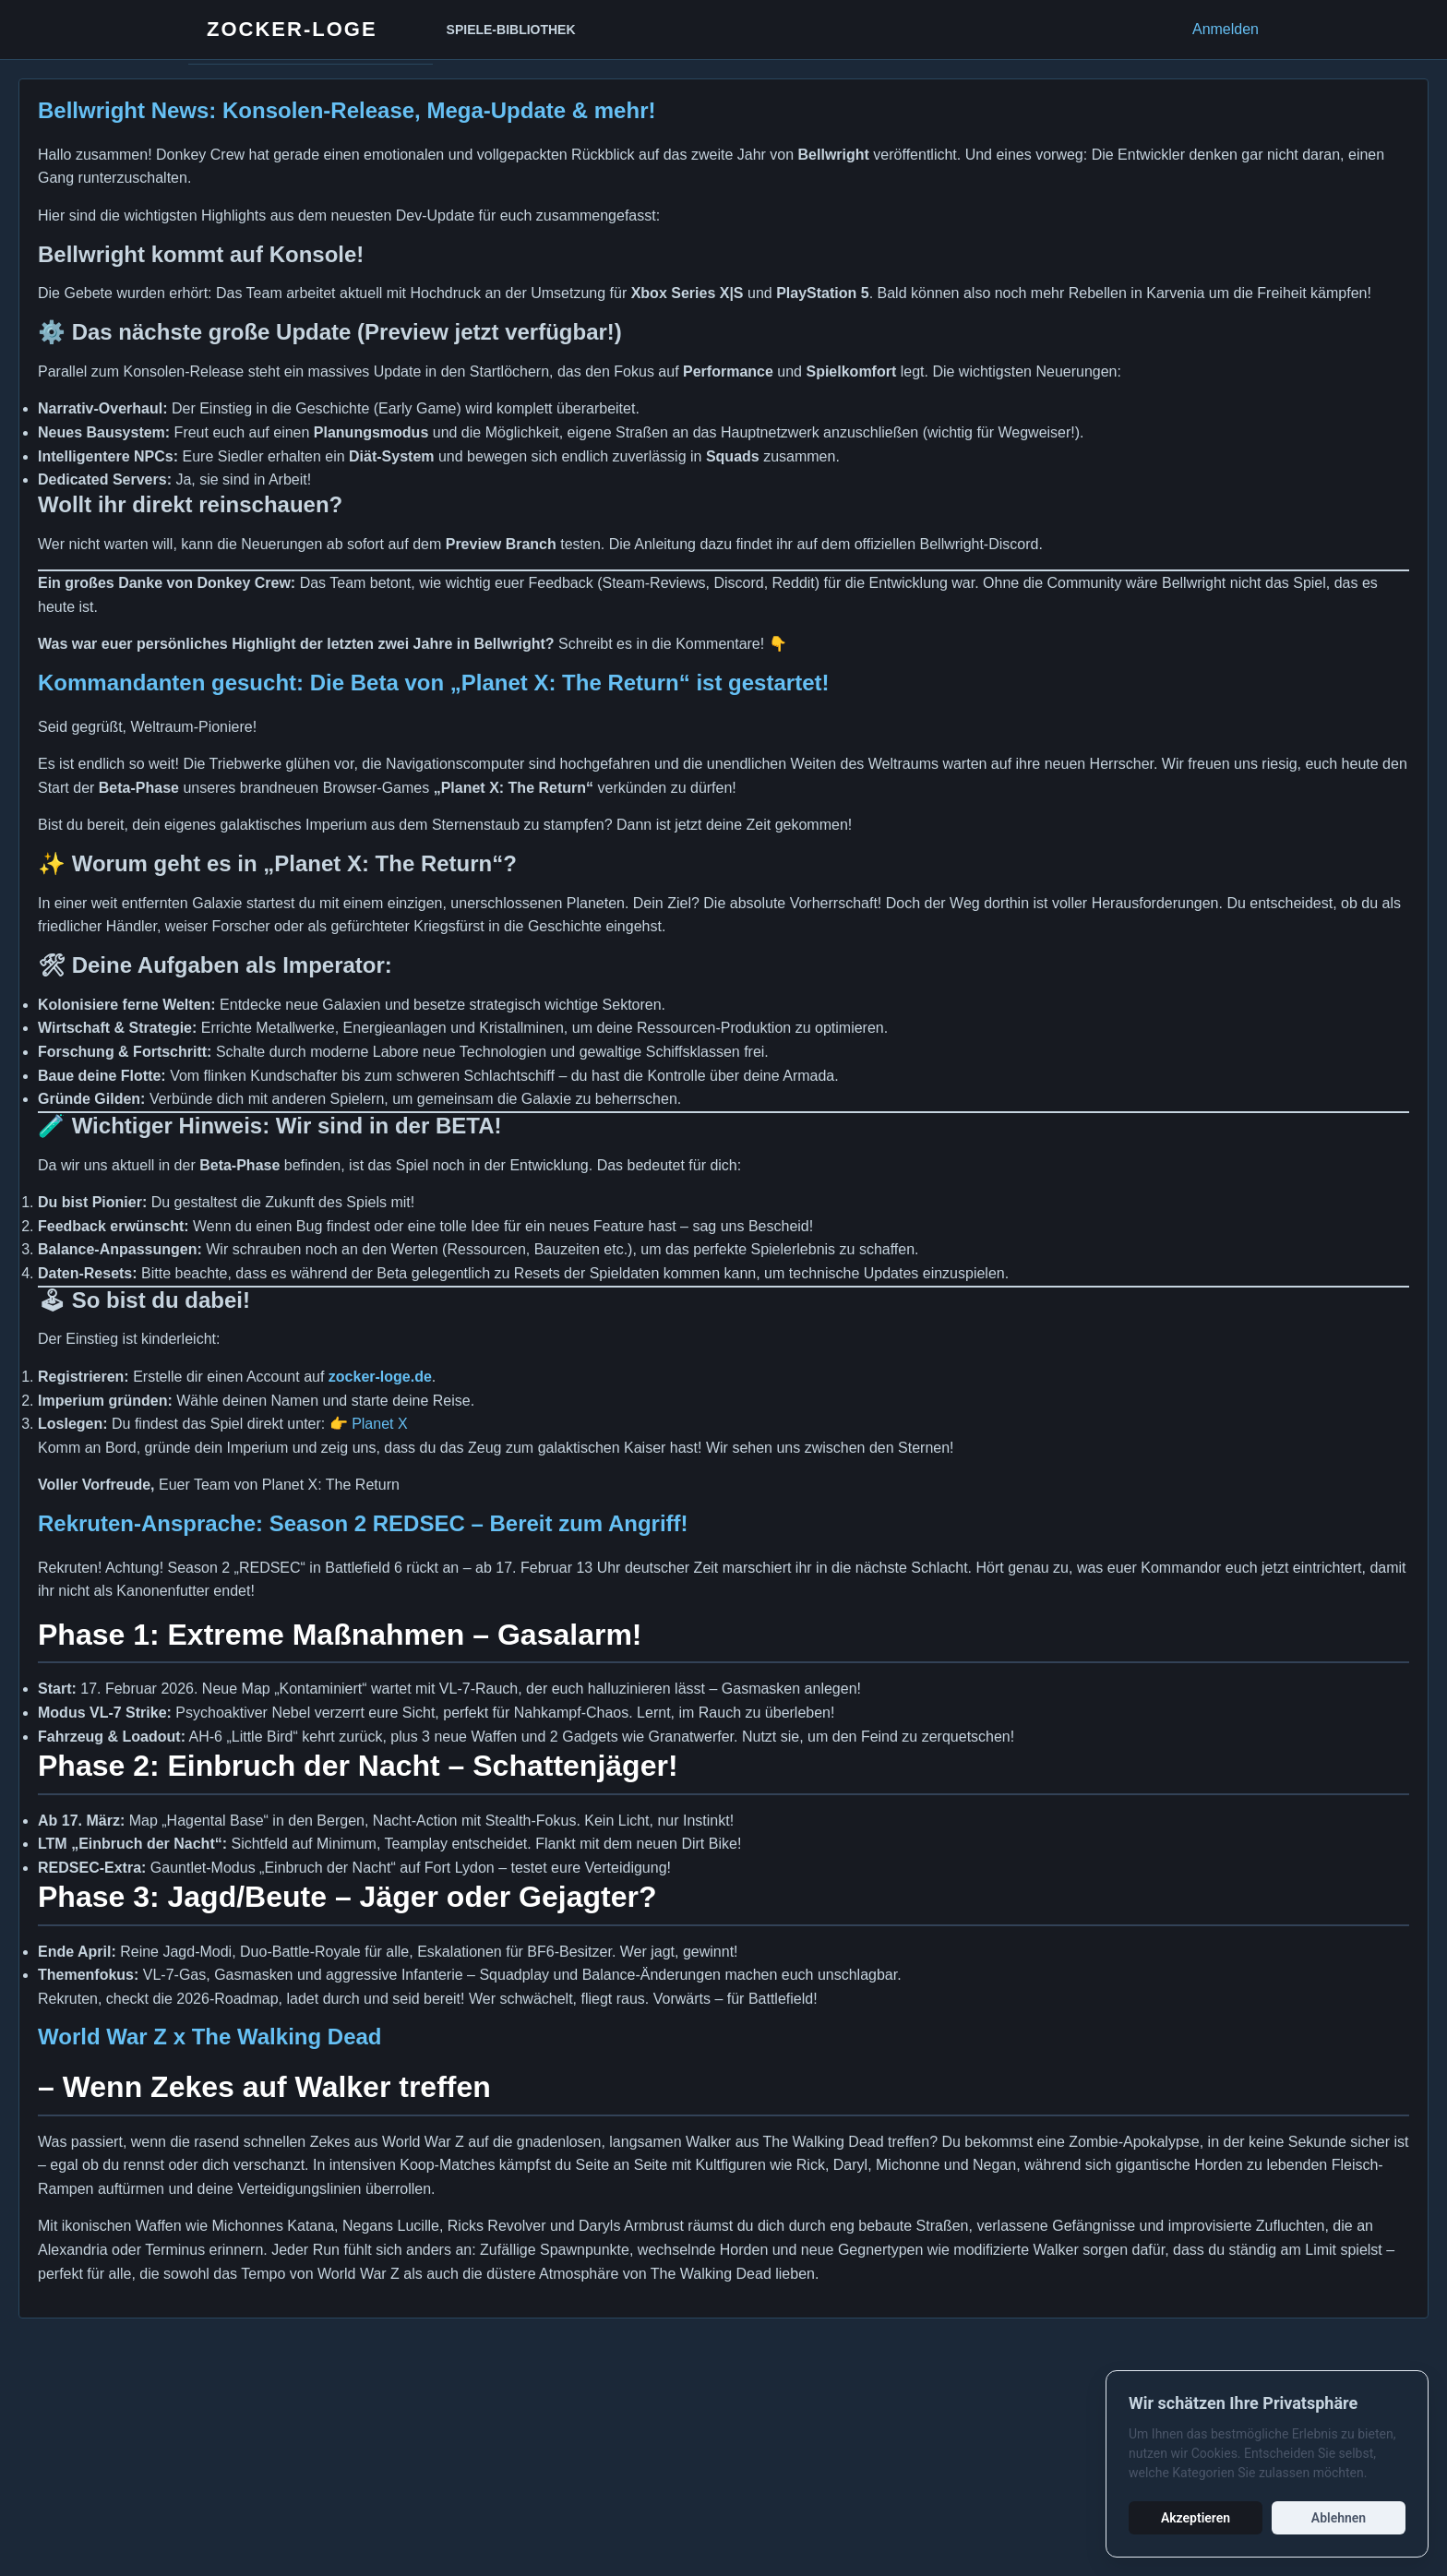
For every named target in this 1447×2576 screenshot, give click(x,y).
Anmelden (1225, 29)
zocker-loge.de (380, 1376)
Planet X (379, 1424)
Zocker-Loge (292, 29)
